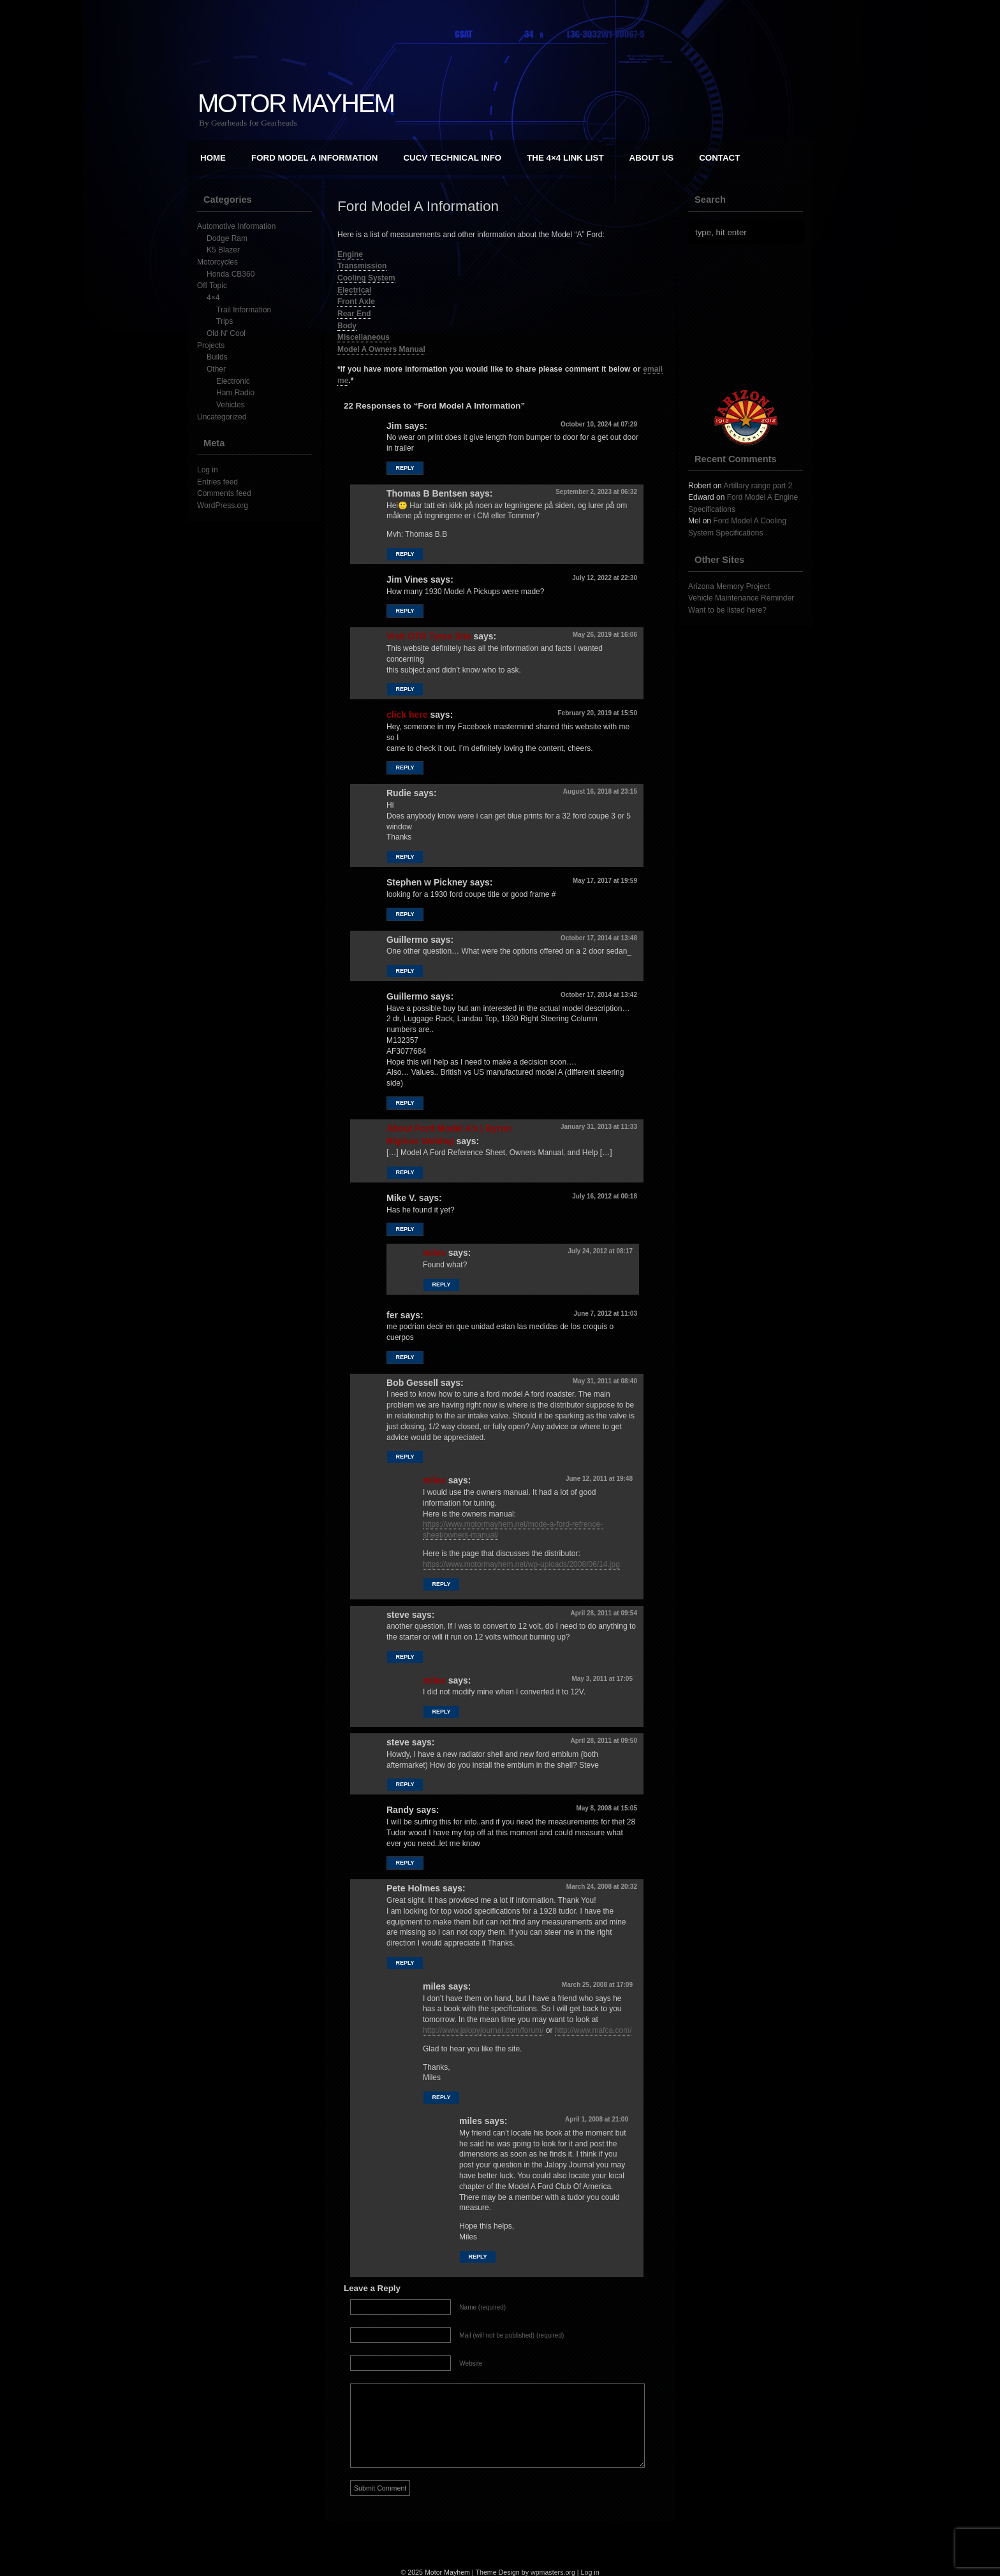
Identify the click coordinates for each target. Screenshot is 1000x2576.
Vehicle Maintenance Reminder (741, 597)
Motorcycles (217, 262)
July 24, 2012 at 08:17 (600, 1251)
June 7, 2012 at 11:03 (605, 1313)
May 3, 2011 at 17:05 (602, 1678)
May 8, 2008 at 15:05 (606, 1808)
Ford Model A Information (314, 158)
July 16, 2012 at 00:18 (604, 1196)
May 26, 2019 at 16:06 (605, 634)
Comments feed (224, 493)
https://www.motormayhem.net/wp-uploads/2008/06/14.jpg (521, 1564)
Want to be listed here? (727, 610)
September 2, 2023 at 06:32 (596, 491)
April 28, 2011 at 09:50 (603, 1740)
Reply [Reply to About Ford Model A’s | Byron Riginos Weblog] (404, 1172)
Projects (210, 345)
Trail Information (243, 309)
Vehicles (230, 404)
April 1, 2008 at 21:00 (596, 2119)
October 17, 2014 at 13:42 (599, 994)
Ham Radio (235, 392)
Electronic (233, 381)
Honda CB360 (230, 274)
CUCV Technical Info (452, 158)
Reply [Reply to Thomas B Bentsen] (404, 554)
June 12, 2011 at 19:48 (599, 1478)
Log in (207, 469)
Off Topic (212, 285)
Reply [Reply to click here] (404, 767)
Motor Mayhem (296, 103)
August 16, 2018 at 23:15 (600, 791)
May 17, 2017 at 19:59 (605, 880)
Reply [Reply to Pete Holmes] (404, 1963)
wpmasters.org (553, 2572)
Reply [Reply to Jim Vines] (404, 611)
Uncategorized (221, 416)
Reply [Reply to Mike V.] (404, 1229)
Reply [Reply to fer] (404, 1357)
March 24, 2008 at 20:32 (601, 1886)
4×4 (213, 297)
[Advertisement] (752, 317)
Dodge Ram (227, 238)
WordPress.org (222, 505)
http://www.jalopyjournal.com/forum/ (483, 2030)
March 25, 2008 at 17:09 (597, 1984)
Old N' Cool (226, 333)
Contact (719, 158)
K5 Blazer (223, 249)
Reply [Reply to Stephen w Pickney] (404, 914)
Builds (217, 357)
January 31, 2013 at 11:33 (599, 1126)
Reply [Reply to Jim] (404, 468)
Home (213, 158)
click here (407, 714)
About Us (651, 158)
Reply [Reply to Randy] (404, 1862)
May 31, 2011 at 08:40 (605, 1381)
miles (434, 1253)
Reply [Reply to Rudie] (404, 857)
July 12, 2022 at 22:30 (604, 577)
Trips (224, 321)
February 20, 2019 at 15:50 (597, 713)
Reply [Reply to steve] (404, 1657)
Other (216, 369)
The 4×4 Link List (565, 158)
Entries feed (217, 481)
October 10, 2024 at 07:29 (599, 424)
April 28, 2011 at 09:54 (603, 1613)
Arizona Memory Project (729, 586)
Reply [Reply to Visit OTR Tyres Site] (404, 689)
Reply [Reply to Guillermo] (404, 971)
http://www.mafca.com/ (593, 2030)
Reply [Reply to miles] (441, 1284)
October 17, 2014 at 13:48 (599, 938)
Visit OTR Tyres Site (428, 636)
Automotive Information (236, 226)
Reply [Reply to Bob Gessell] (404, 1456)
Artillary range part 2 (757, 485)
